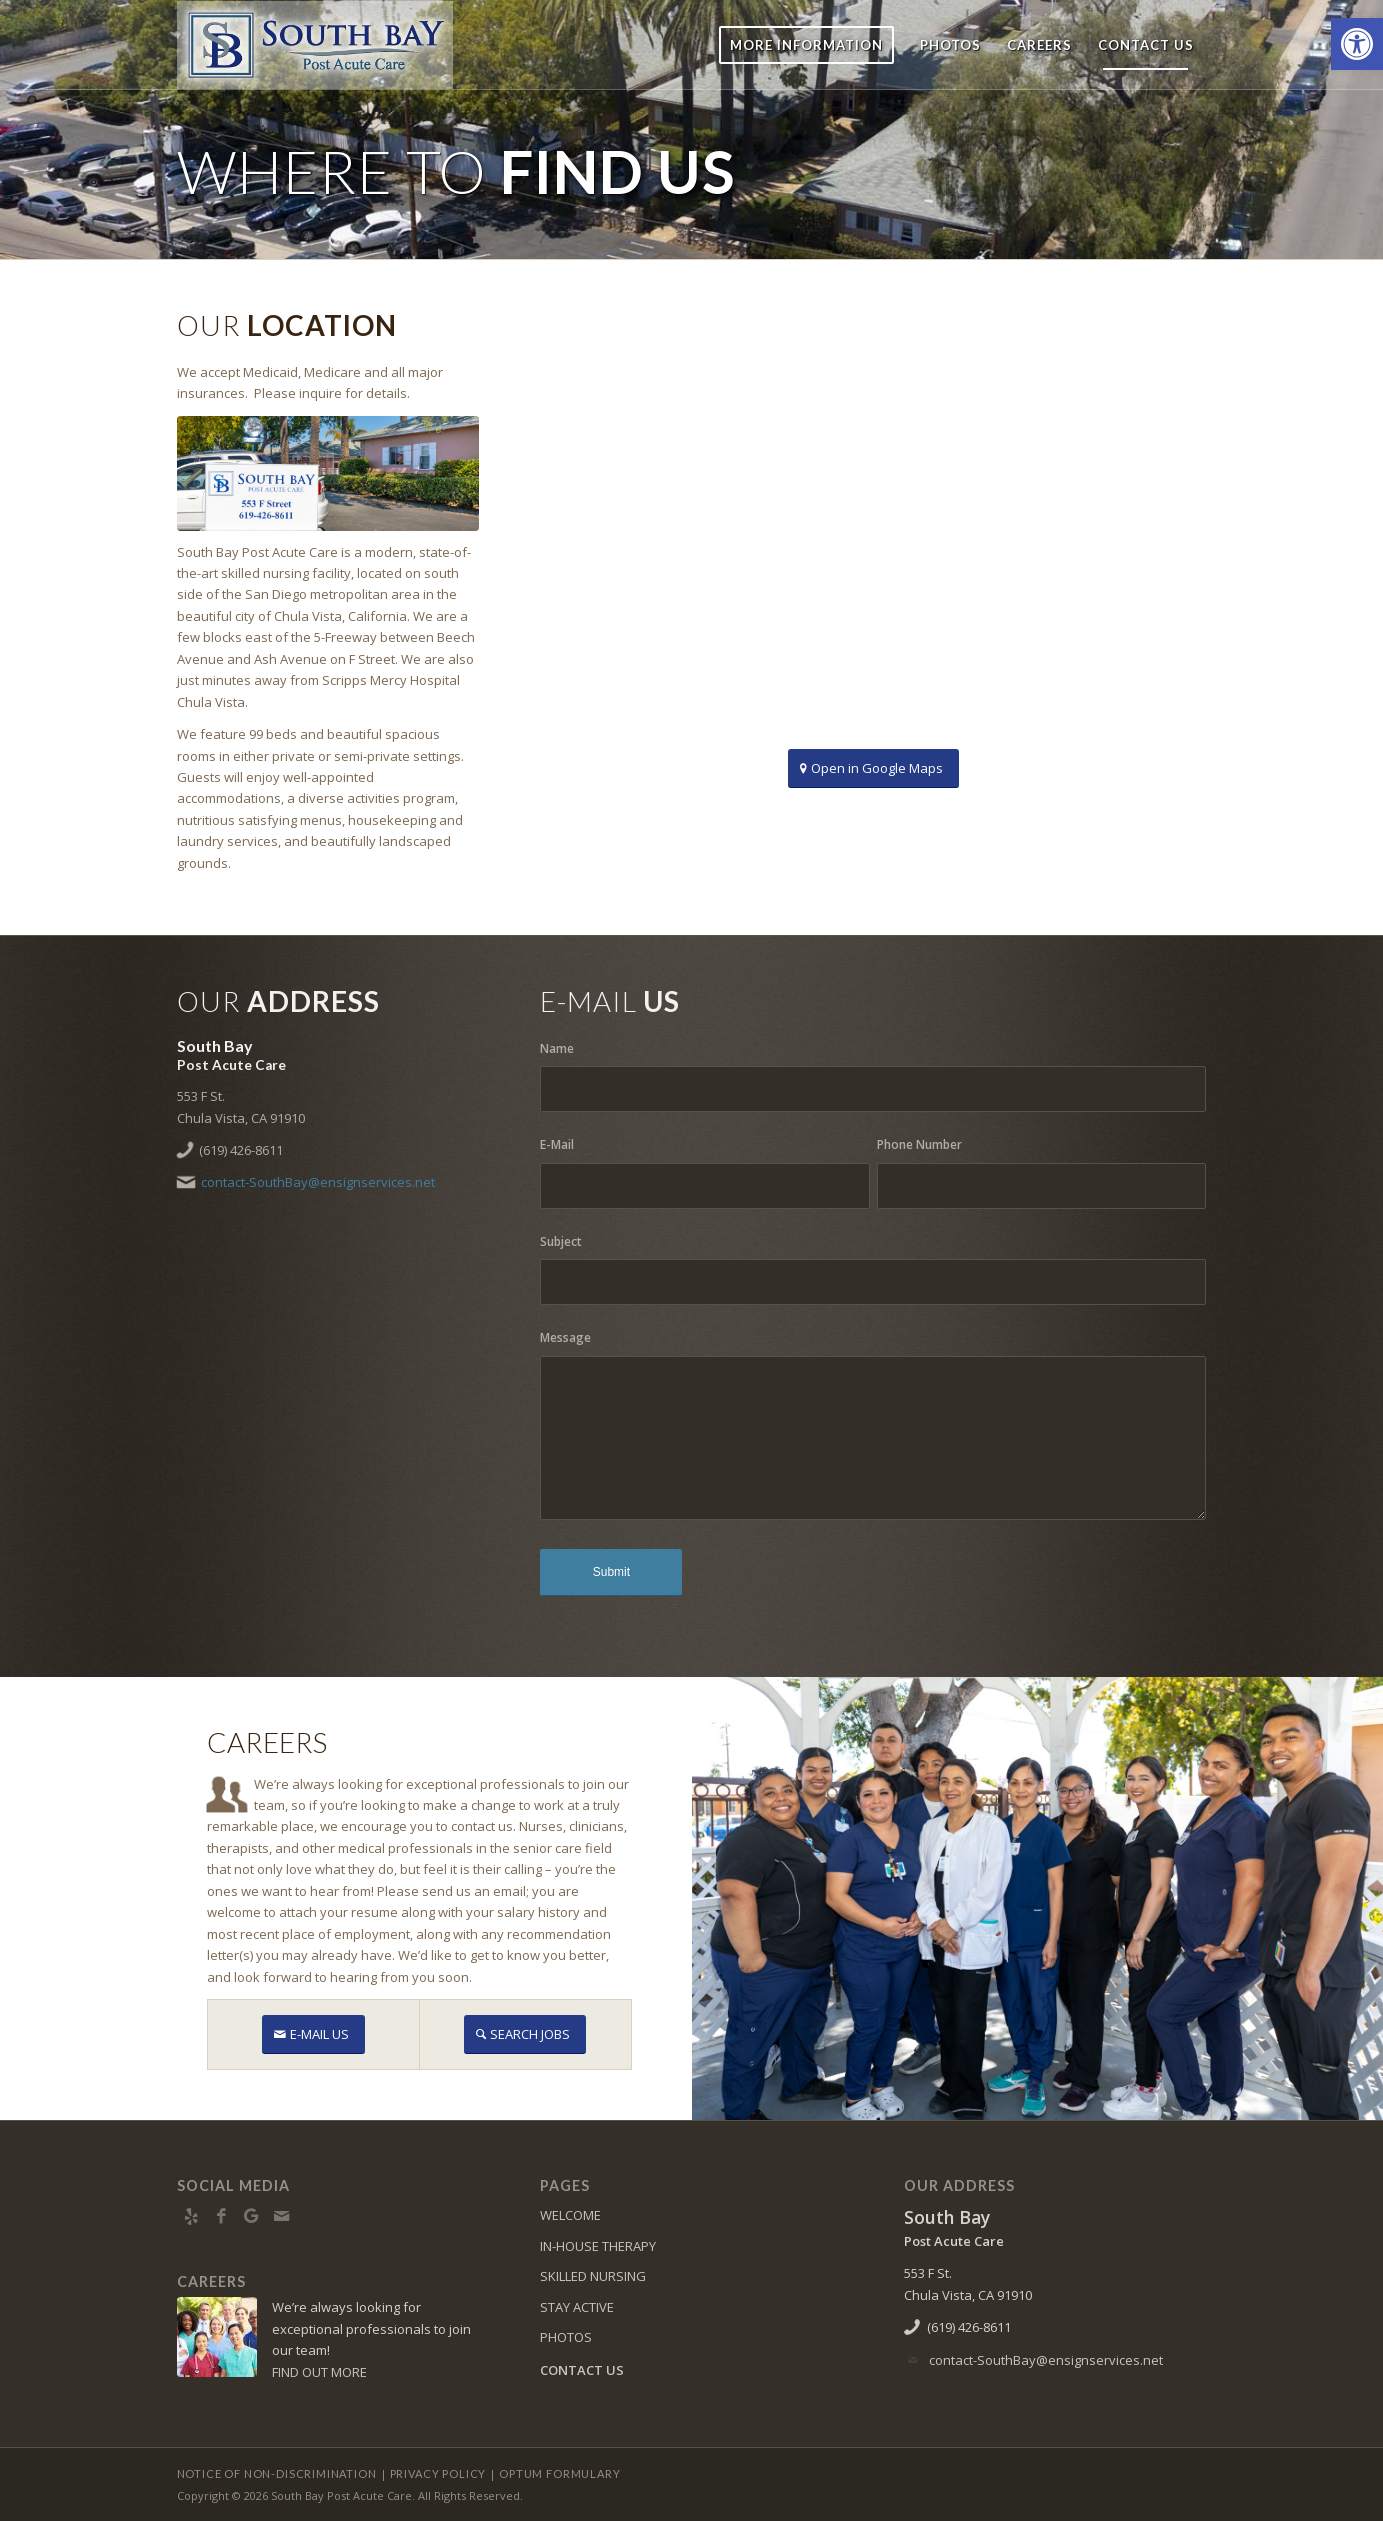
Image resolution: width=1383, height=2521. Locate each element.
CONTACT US (582, 2370)
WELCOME (570, 2215)
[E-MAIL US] (313, 2034)
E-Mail (557, 1144)
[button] (1357, 44)
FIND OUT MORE (319, 2372)
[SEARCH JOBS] (525, 2034)
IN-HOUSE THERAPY (598, 2246)
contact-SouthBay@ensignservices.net (318, 1182)
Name (557, 1048)
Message (565, 1337)
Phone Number (919, 1144)
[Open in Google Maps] (873, 768)
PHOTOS (566, 2337)
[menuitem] (806, 45)
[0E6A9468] (328, 473)
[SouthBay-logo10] (315, 45)
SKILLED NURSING (593, 2276)
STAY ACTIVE (577, 2307)
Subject (561, 1241)
